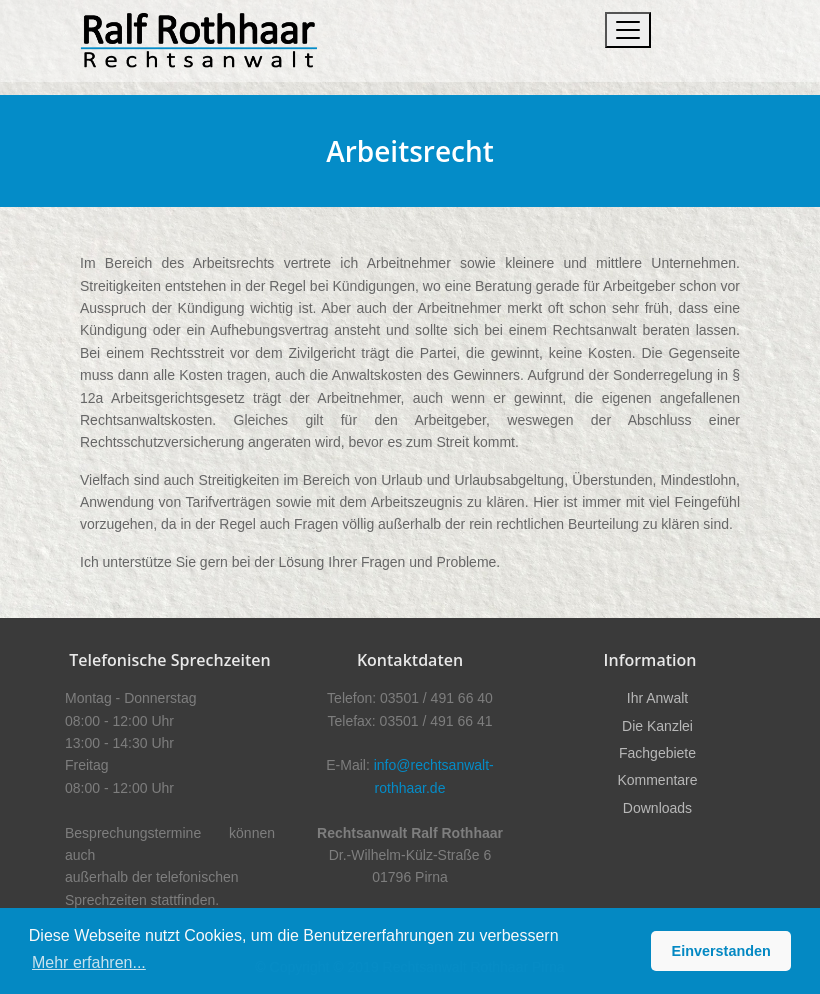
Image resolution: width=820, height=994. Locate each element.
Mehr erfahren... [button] (89, 962)
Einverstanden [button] (721, 951)
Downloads (657, 808)
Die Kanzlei (657, 726)
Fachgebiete (657, 753)
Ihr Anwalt (657, 698)
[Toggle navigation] (628, 30)
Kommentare (657, 780)
